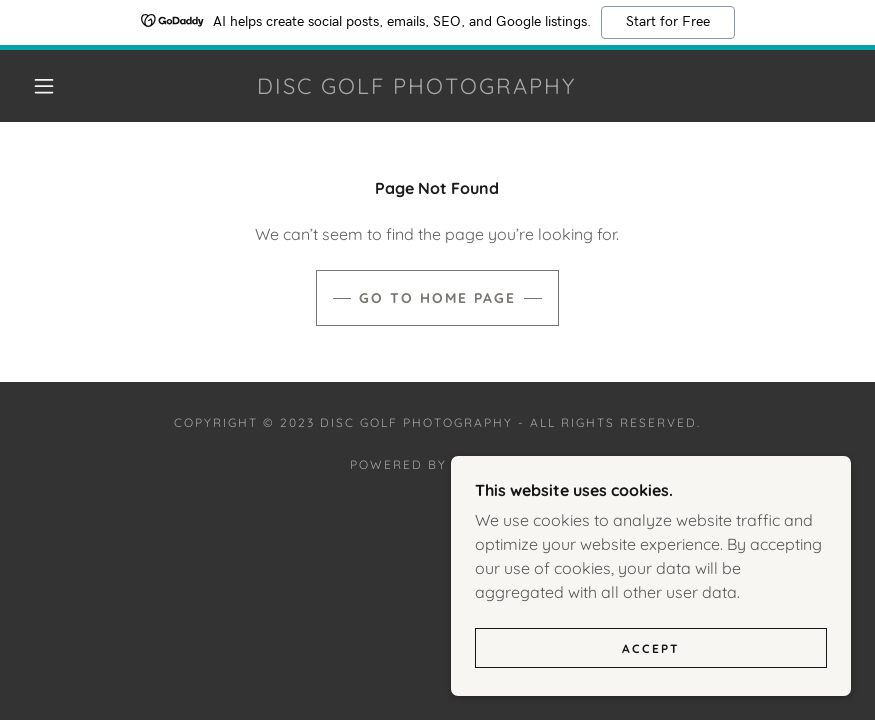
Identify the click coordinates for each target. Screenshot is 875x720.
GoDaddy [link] (488, 464)
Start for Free (668, 22)
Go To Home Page (437, 298)
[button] (44, 86)
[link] (416, 88)
